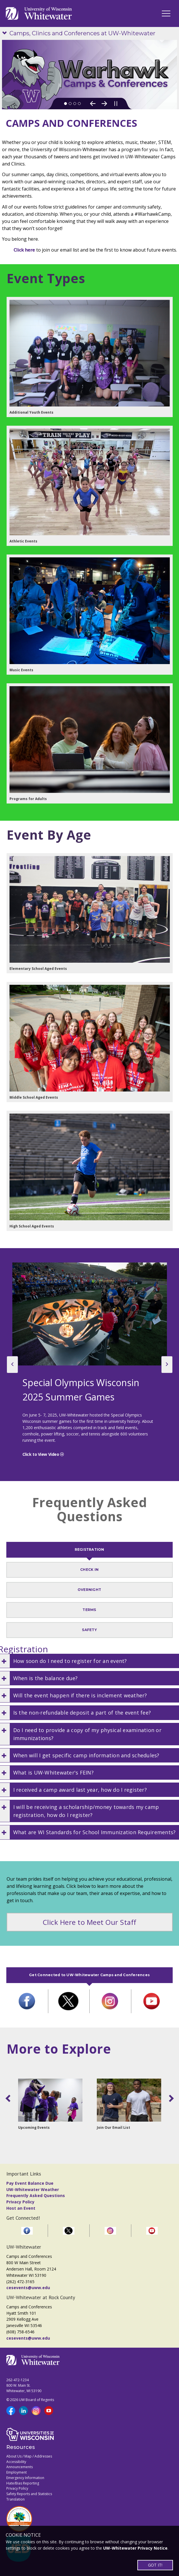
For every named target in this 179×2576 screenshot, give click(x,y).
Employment (16, 2472)
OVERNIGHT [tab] (89, 1589)
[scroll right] (170, 2098)
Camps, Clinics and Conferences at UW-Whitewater (82, 33)
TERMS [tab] (89, 1610)
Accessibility (16, 2461)
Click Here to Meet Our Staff (89, 1922)
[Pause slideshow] (116, 103)
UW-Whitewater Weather (32, 2189)
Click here (24, 250)
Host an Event (20, 2208)
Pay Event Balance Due (29, 2183)
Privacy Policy (20, 2202)
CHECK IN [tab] (89, 1569)
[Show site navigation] (5, 33)
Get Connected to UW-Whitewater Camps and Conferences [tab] (89, 1975)
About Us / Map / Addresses (29, 2456)
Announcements (19, 2466)
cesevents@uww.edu (28, 2287)
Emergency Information (25, 2477)
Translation (15, 2499)
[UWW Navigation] (166, 13)
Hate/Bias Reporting (22, 2483)
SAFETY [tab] (89, 1630)
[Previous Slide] (93, 103)
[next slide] (167, 1364)
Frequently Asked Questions (35, 2195)
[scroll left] (9, 2098)
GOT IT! (155, 2565)
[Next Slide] (104, 103)
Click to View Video (41, 1454)
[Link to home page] (39, 13)
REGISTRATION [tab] (89, 1549)
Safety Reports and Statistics (29, 2493)
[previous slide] (12, 1364)
